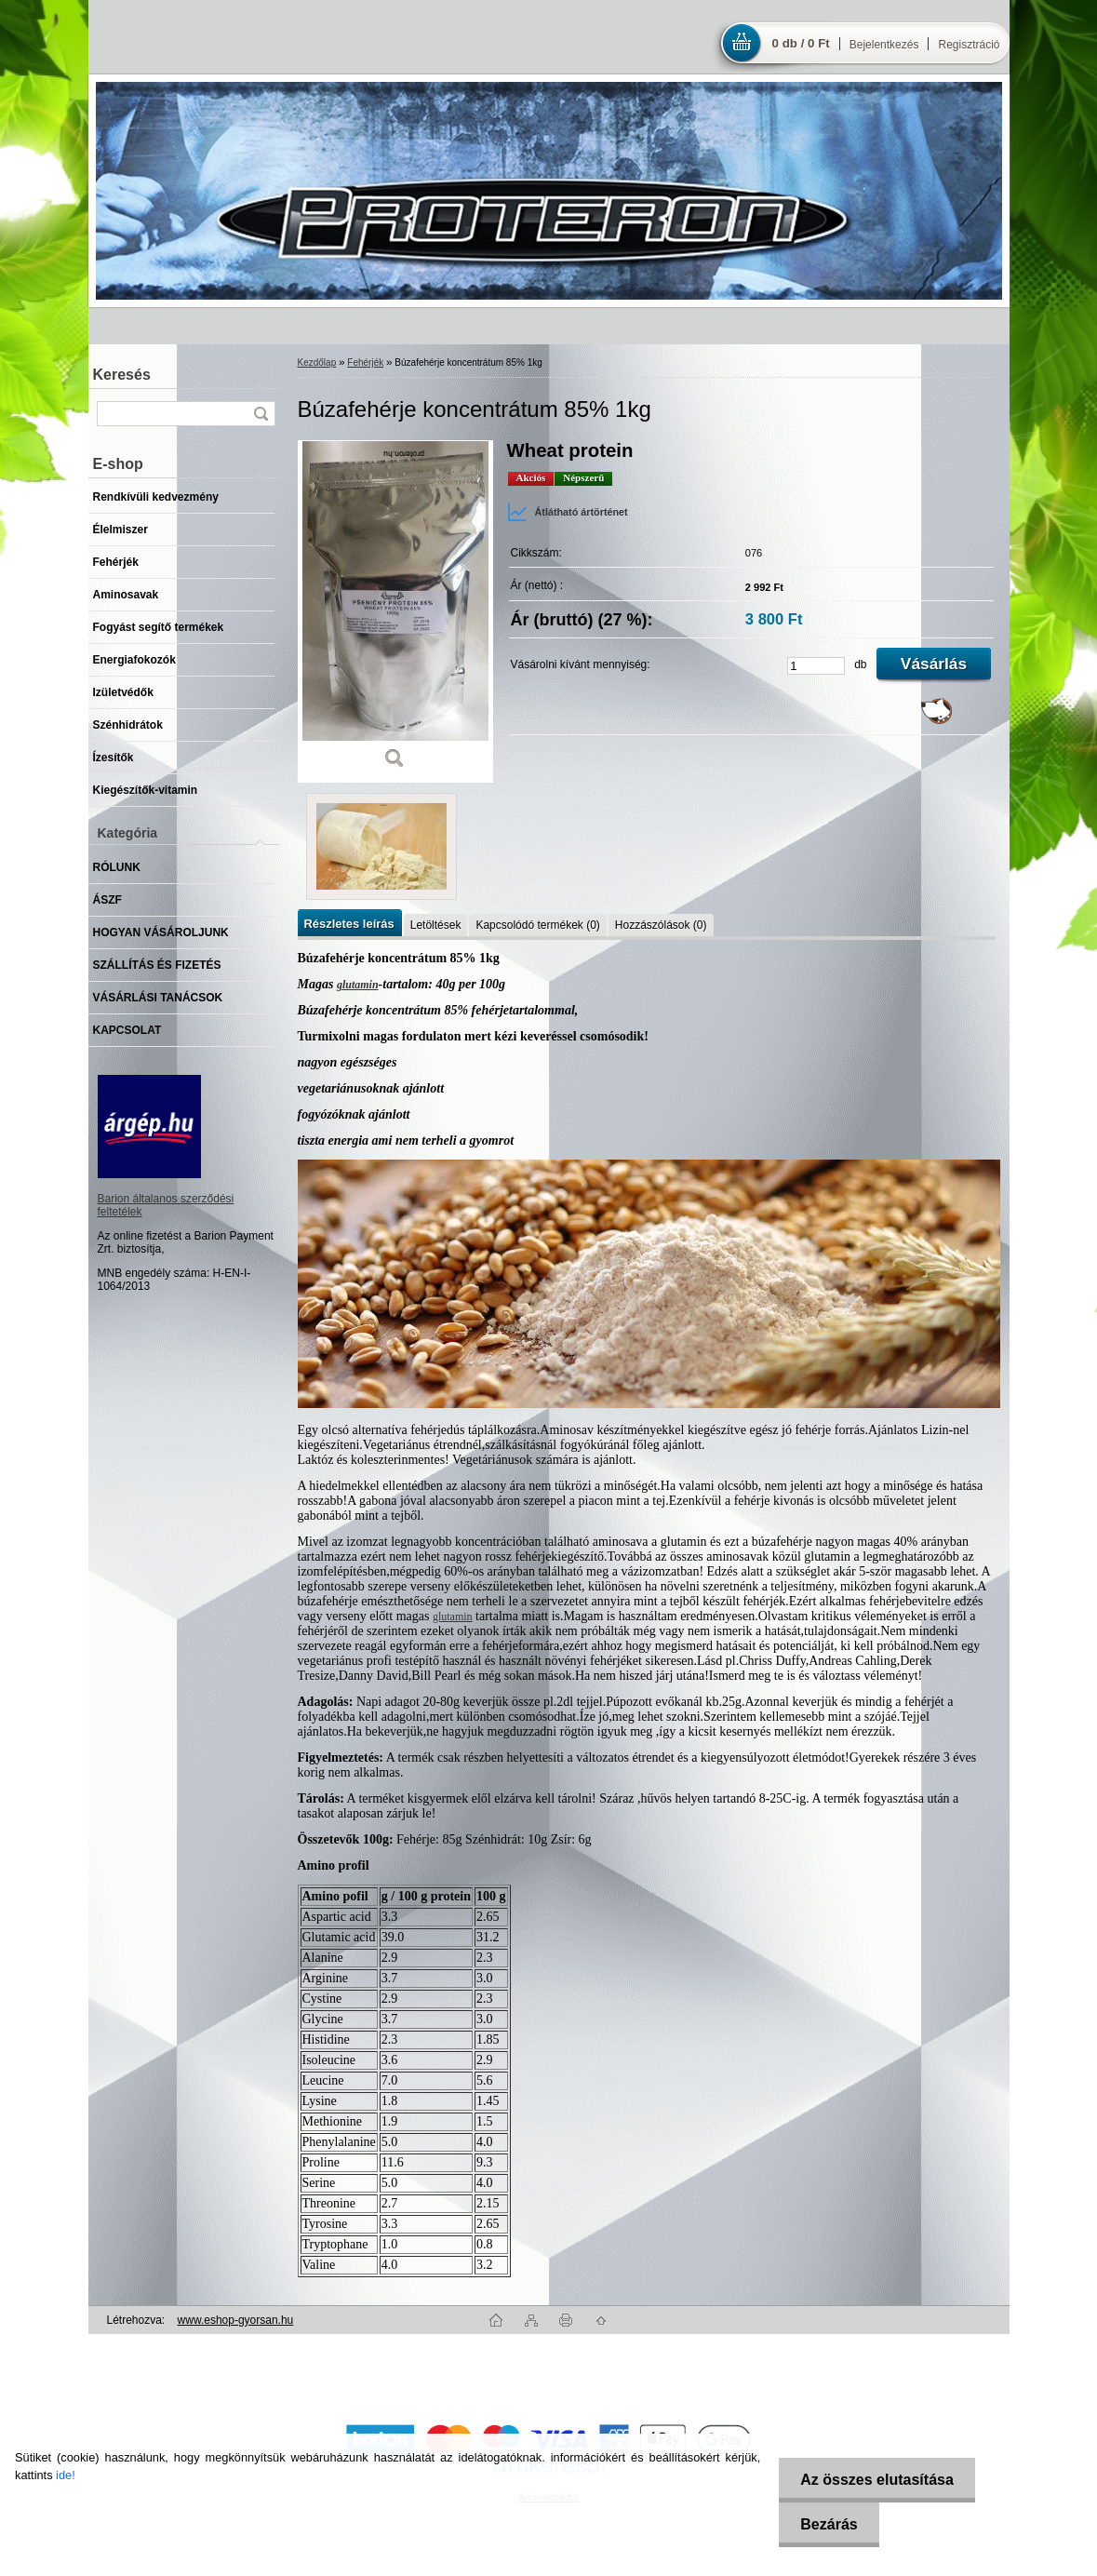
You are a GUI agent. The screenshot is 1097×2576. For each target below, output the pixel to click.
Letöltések (436, 925)
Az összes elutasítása (873, 2480)
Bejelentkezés (884, 44)
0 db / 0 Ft (801, 43)
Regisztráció (968, 44)
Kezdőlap (317, 362)
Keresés (122, 374)
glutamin (358, 984)
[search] (260, 413)
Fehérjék (365, 362)
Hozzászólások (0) (661, 925)
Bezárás (824, 2524)
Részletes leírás (349, 924)
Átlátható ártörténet (567, 512)
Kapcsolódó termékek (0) (537, 925)
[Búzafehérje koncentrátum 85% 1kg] (395, 611)
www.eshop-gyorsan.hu (236, 2320)
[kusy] (816, 666)
